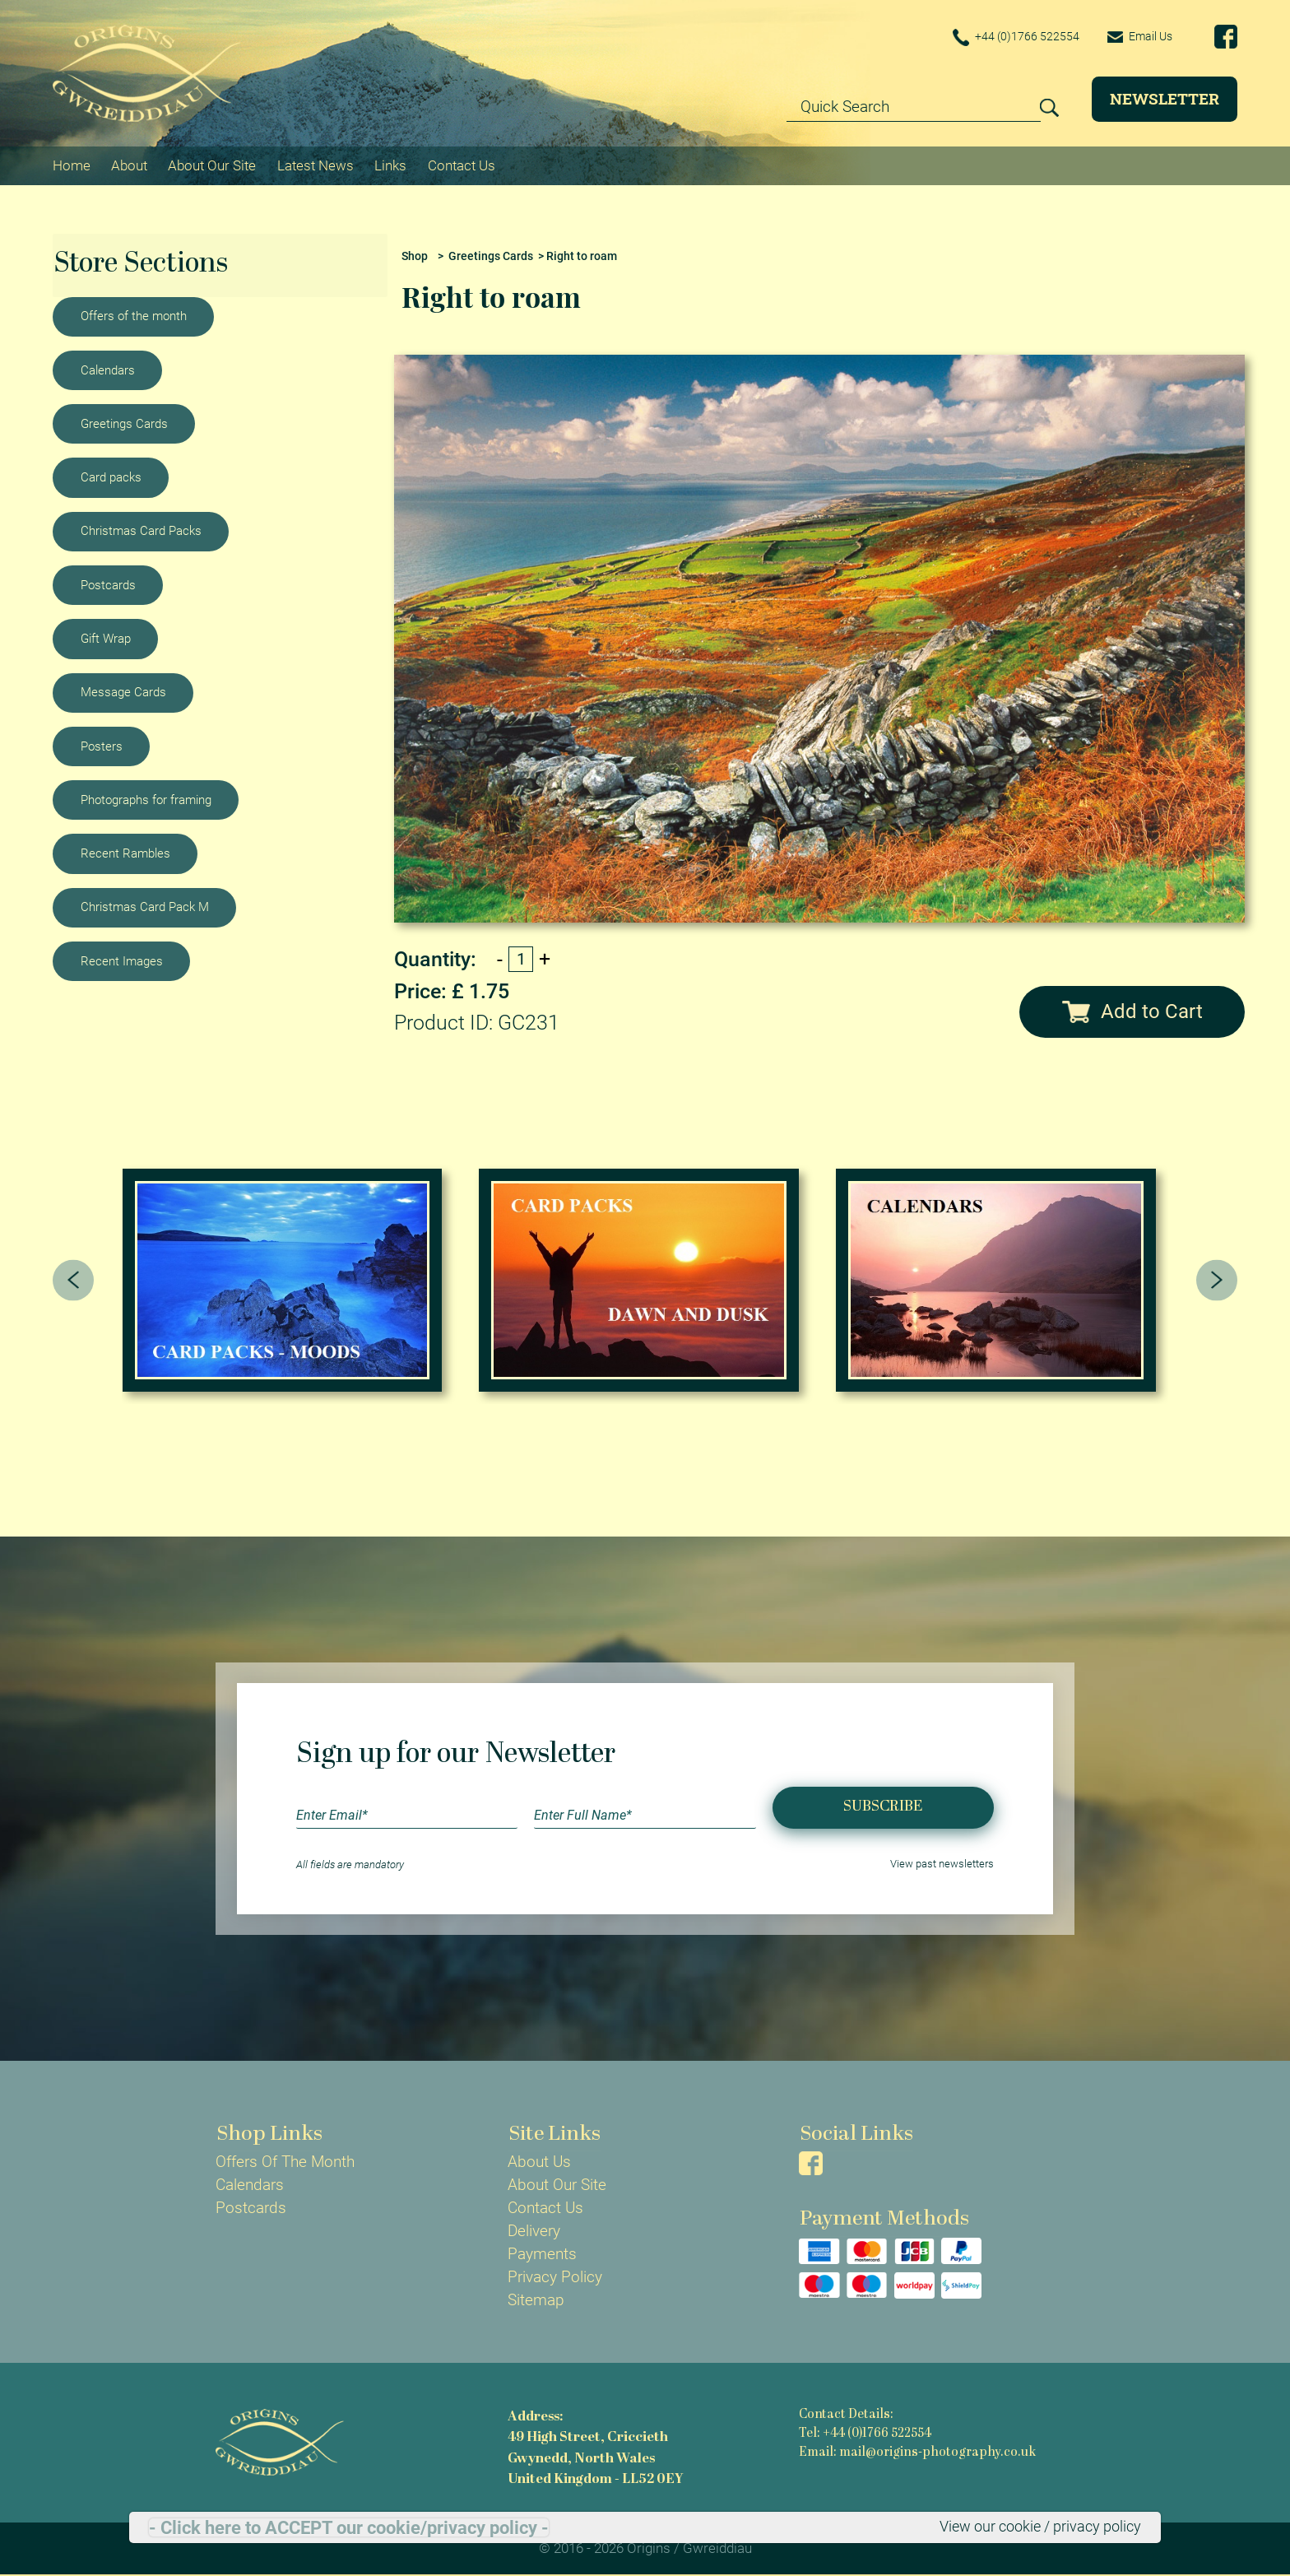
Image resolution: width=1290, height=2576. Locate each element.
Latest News (315, 164)
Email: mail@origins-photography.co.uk (917, 2453)
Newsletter (1164, 98)
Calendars (108, 369)
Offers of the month (134, 315)
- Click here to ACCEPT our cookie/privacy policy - (349, 2527)
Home (71, 164)
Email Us (1137, 36)
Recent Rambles (125, 852)
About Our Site (212, 164)
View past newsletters (942, 1864)
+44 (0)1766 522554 (1009, 37)
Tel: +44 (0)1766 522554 (865, 2434)
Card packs (111, 476)
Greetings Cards (124, 423)
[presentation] (74, 1280)
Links (390, 164)
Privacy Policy (555, 2277)
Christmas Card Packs (141, 530)
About (129, 164)
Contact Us (461, 164)
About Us (539, 2162)
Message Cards (123, 691)
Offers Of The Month (285, 2162)
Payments (542, 2254)
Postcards (108, 584)
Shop (414, 256)
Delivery (534, 2231)
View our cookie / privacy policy (1033, 2527)
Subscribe (882, 1807)
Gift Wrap (106, 637)
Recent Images (122, 960)
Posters (102, 745)
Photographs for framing (146, 799)
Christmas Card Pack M (145, 907)
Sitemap (536, 2300)
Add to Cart (1132, 1010)
